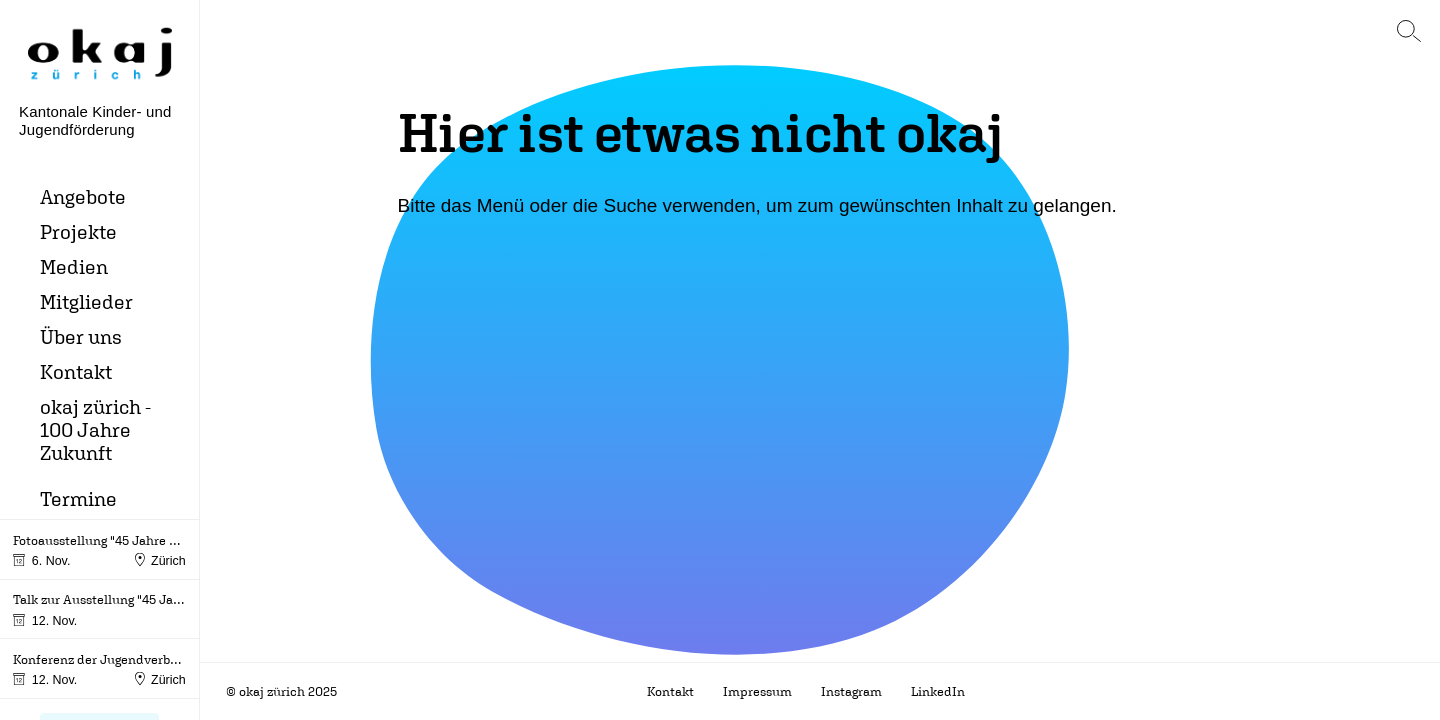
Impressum (757, 691)
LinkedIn (938, 691)
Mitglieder (86, 301)
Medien (74, 266)
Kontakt (76, 371)
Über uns (81, 336)
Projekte (78, 231)
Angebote (83, 196)
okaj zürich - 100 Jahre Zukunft (95, 429)
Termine (78, 498)
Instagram (851, 691)
